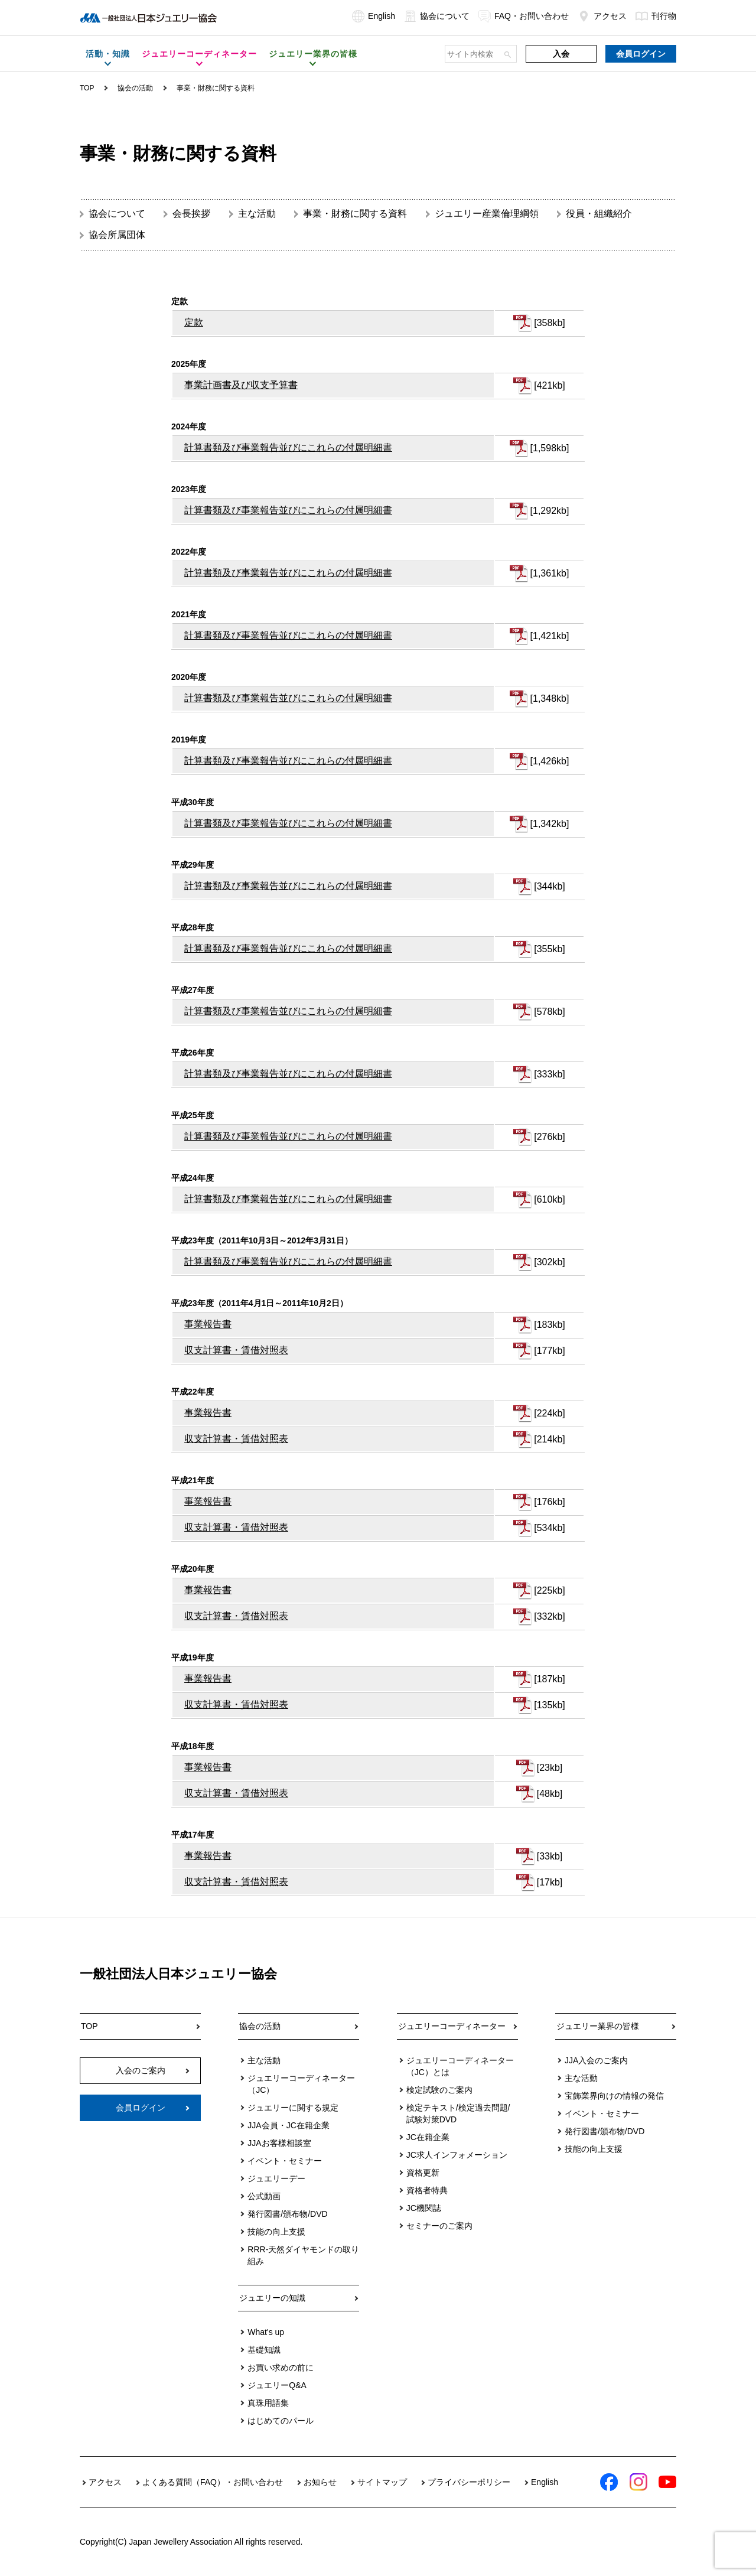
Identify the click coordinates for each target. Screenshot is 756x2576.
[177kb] (549, 1351)
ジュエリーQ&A (277, 2385)
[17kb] (550, 1882)
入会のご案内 (140, 2070)
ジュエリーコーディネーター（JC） (301, 2084)
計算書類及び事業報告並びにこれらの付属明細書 (288, 447)
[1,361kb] (549, 573)
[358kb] (549, 323)
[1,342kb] (549, 824)
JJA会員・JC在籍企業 (288, 2125)
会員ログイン (641, 53)
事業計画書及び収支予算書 (241, 385)
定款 (193, 322)
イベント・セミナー (284, 2160)
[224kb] (549, 1413)
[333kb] (549, 1074)
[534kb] (549, 1528)
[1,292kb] (549, 511)
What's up (265, 2332)
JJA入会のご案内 (596, 2060)
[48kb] (550, 1794)
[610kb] (549, 1199)
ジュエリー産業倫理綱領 (487, 214)
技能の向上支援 (276, 2231)
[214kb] (549, 1439)
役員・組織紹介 (599, 214)
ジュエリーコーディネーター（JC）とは (460, 2066)
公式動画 (264, 2196)
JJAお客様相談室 (279, 2143)
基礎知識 (264, 2349)
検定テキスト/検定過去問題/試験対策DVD (458, 2113)
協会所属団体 (117, 235)
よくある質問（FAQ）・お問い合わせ (212, 2482)
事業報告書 (208, 1324)
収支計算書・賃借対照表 (236, 1350)
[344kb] (549, 886)
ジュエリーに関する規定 (292, 2107)
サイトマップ (382, 2482)
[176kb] (549, 1502)
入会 (561, 53)
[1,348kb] (549, 698)
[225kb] (549, 1590)
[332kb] (549, 1616)
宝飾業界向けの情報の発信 (614, 2095)
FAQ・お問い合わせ (523, 16)
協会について (437, 16)
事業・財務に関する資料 (355, 214)
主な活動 (257, 214)
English (373, 16)
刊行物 (656, 16)
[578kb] (549, 1012)
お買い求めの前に (280, 2367)
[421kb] (549, 385)
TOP (87, 88)
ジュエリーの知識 (272, 2298)
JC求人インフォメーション (456, 2155)
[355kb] (549, 949)
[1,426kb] (549, 761)
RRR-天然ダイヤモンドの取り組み (303, 2255)
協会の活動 (260, 2026)
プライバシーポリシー (469, 2482)
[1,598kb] (549, 448)
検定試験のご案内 (439, 2090)
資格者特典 (427, 2190)
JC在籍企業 (427, 2137)
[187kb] (549, 1679)
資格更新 (422, 2172)
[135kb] (549, 1705)
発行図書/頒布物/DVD (287, 2214)
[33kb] (550, 1856)
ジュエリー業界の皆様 (597, 2026)
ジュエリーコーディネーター (452, 2026)
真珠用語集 (268, 2403)
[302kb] (549, 1262)
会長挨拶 (191, 214)
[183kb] (549, 1325)
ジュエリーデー (276, 2178)
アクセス (602, 16)
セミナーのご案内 (439, 2225)
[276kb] (549, 1137)
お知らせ (320, 2482)
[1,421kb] (549, 636)
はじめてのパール (280, 2420)
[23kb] (550, 1768)
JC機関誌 (423, 2208)
